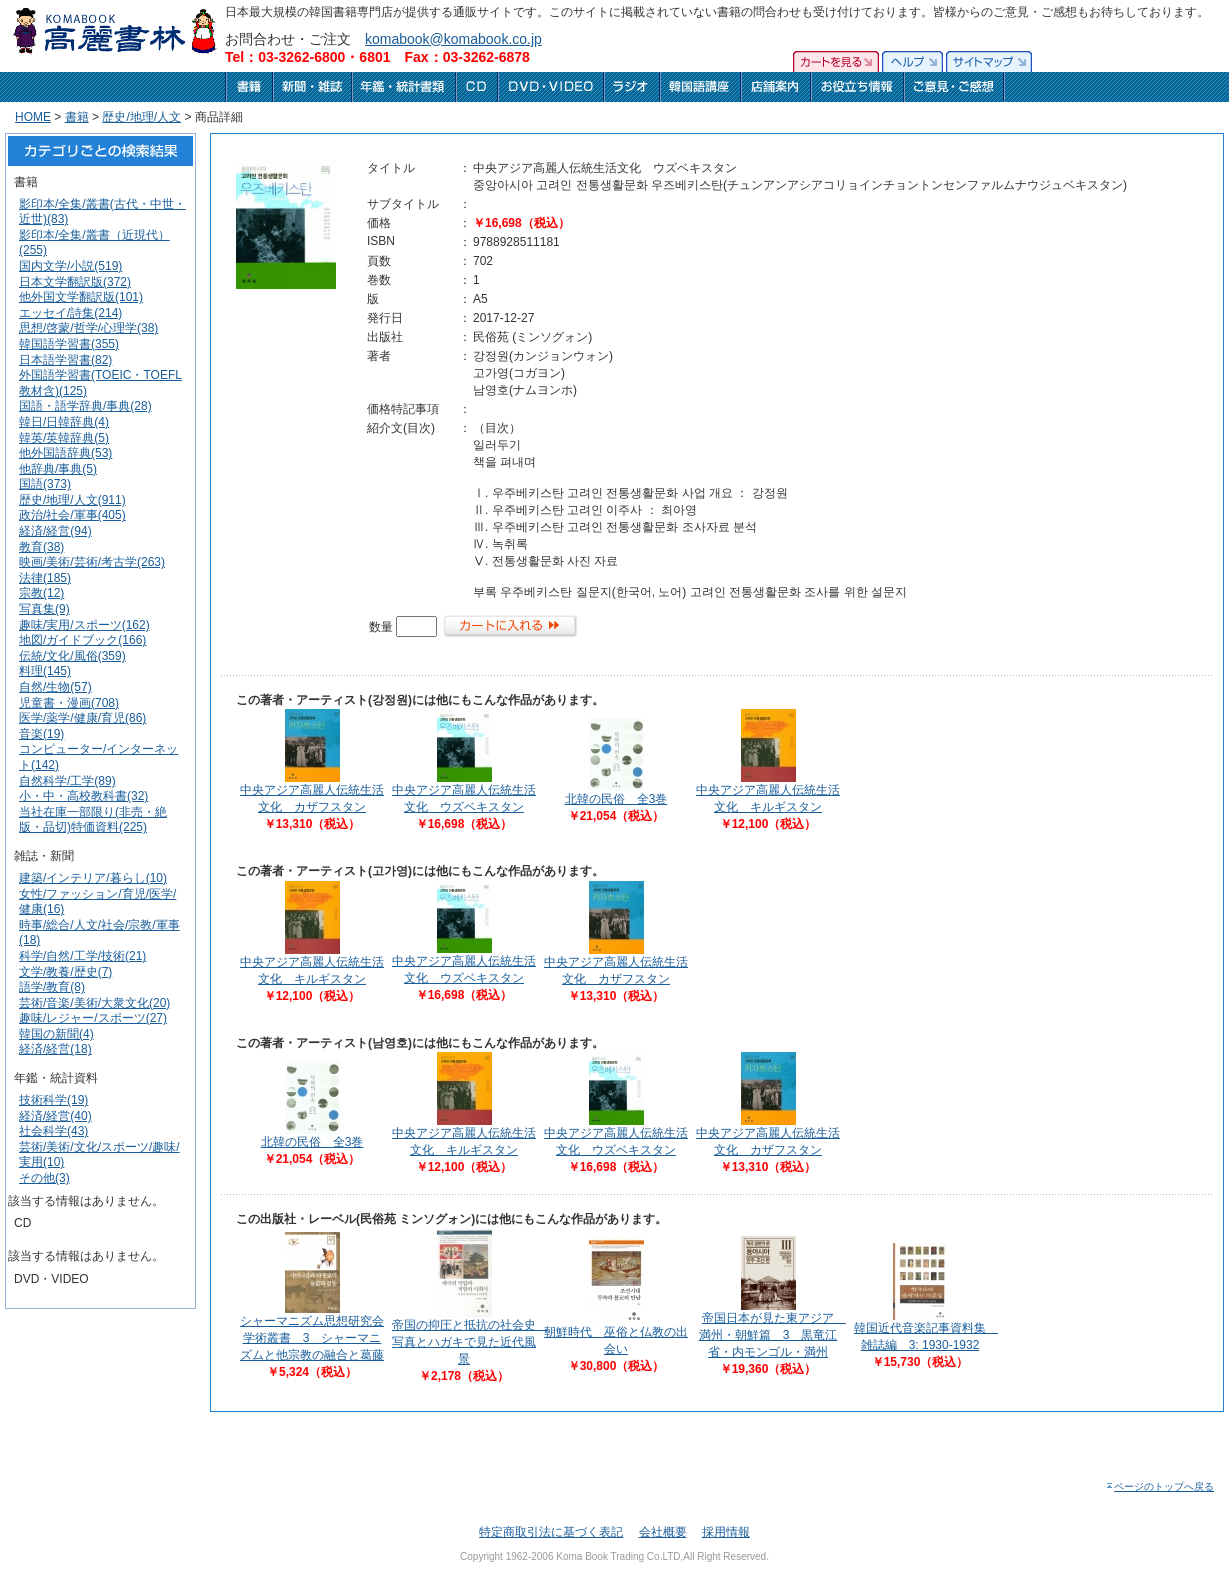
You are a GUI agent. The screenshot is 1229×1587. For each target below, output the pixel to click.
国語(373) (45, 484)
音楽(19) (41, 734)
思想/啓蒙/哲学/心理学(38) (88, 328)
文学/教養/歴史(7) (65, 972)
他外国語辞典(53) (65, 453)
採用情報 (726, 1532)
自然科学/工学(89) (67, 781)
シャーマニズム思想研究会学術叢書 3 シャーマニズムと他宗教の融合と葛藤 (312, 1338)
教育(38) (41, 547)
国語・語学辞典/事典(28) (85, 406)
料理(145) (45, 671)
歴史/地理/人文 (141, 117)
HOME (33, 117)
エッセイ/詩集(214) (70, 313)
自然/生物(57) (55, 687)
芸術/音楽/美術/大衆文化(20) (94, 1003)
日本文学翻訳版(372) (75, 282)
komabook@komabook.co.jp (453, 39)
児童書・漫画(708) (69, 703)
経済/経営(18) (55, 1049)
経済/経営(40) (55, 1116)
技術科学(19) (53, 1100)
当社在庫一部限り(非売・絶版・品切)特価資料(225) (93, 820)
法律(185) (45, 578)
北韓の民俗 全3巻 (616, 799)
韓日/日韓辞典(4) (64, 422)
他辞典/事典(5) (58, 469)
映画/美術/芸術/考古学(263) (92, 562)
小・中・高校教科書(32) (83, 796)
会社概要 (663, 1532)
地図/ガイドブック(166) (82, 640)
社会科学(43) (53, 1131)
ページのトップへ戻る (1159, 1486)
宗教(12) (41, 593)
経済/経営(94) (55, 531)
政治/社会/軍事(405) (72, 515)
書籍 (77, 117)
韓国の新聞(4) (56, 1034)
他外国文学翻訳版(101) (81, 297)
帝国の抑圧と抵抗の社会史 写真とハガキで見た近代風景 (470, 1342)
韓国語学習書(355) (69, 344)
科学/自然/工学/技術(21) (82, 956)
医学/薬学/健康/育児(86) (82, 718)
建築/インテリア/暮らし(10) (93, 878)
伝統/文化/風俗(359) (72, 656)
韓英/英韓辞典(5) (64, 438)
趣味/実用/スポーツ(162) (84, 625)
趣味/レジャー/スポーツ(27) (93, 1018)
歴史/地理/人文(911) (72, 500)
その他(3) (44, 1178)
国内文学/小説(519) (70, 266)
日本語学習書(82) (65, 360)
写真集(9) (44, 609)
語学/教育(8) (52, 987)
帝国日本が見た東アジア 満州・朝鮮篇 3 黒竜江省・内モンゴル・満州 (772, 1335)
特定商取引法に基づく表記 (551, 1532)
